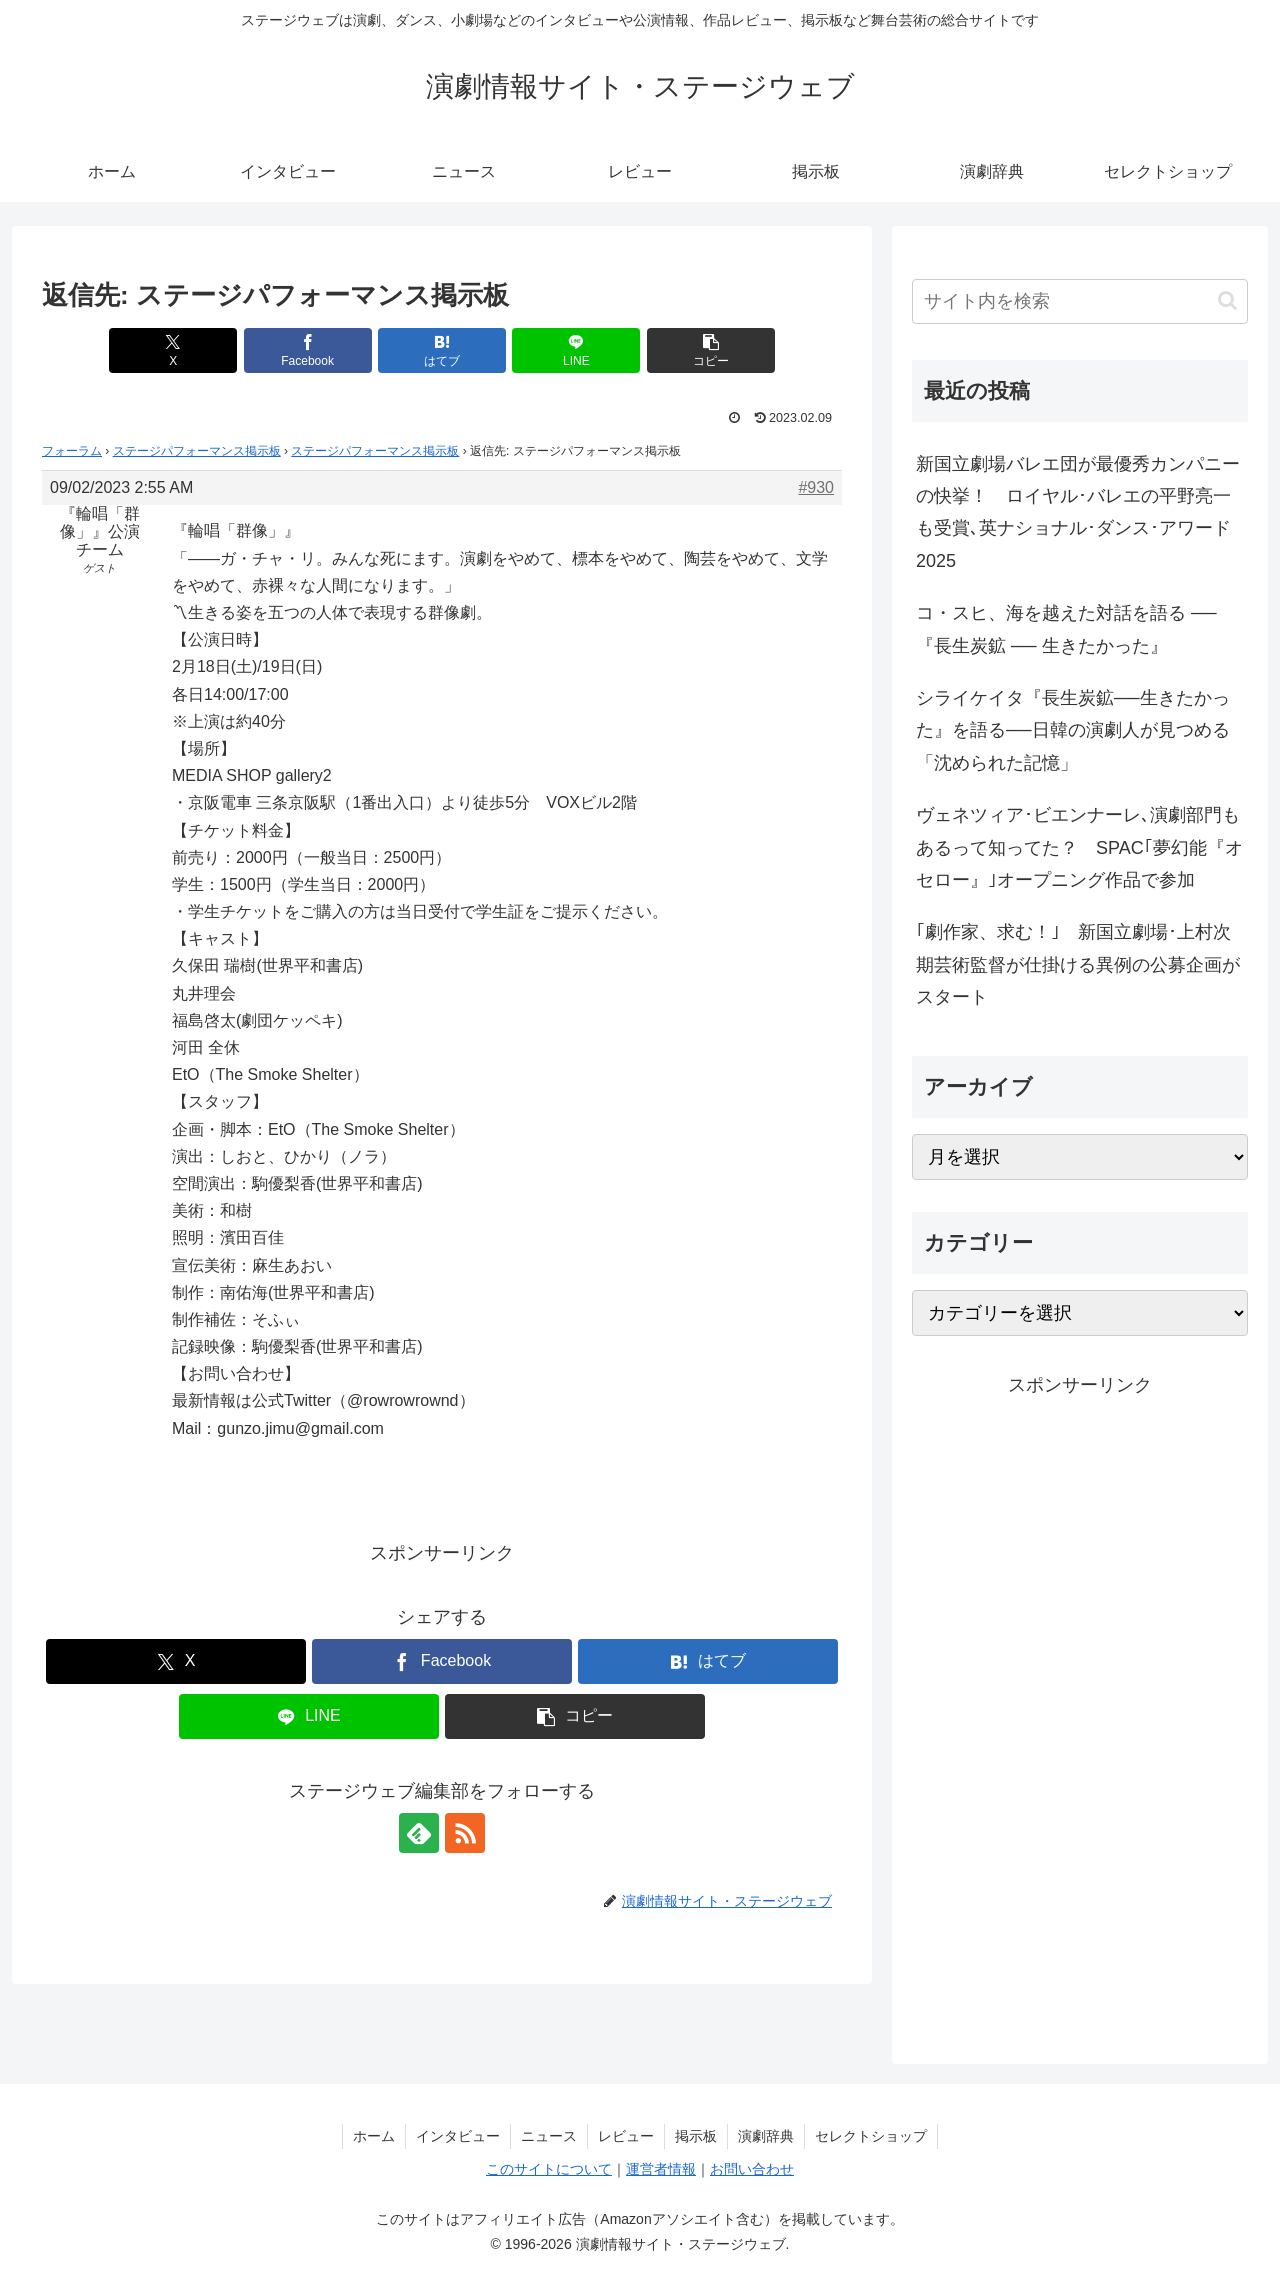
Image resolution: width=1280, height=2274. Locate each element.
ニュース (549, 2136)
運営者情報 (661, 2169)
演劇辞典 (766, 2136)
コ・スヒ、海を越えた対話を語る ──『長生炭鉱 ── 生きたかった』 (1066, 629)
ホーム (374, 2136)
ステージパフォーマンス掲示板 (197, 451)
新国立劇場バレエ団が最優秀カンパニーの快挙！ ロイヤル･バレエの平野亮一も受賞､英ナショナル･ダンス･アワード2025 (1078, 512)
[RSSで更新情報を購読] (465, 1833)
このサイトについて (549, 2169)
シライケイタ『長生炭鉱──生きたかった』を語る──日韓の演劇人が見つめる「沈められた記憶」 (1073, 730)
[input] (1080, 301)
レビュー (626, 2136)
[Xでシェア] (173, 350)
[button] (711, 350)
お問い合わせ (752, 2169)
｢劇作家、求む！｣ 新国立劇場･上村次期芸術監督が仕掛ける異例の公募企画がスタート (1078, 964)
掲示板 (696, 2136)
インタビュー (458, 2136)
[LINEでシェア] (576, 350)
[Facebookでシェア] (308, 350)
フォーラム (72, 451)
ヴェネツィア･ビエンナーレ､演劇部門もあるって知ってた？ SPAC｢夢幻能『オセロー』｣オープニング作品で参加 (1079, 847)
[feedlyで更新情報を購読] (419, 1833)
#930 (816, 487)
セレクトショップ (871, 2136)
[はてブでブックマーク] (442, 350)
